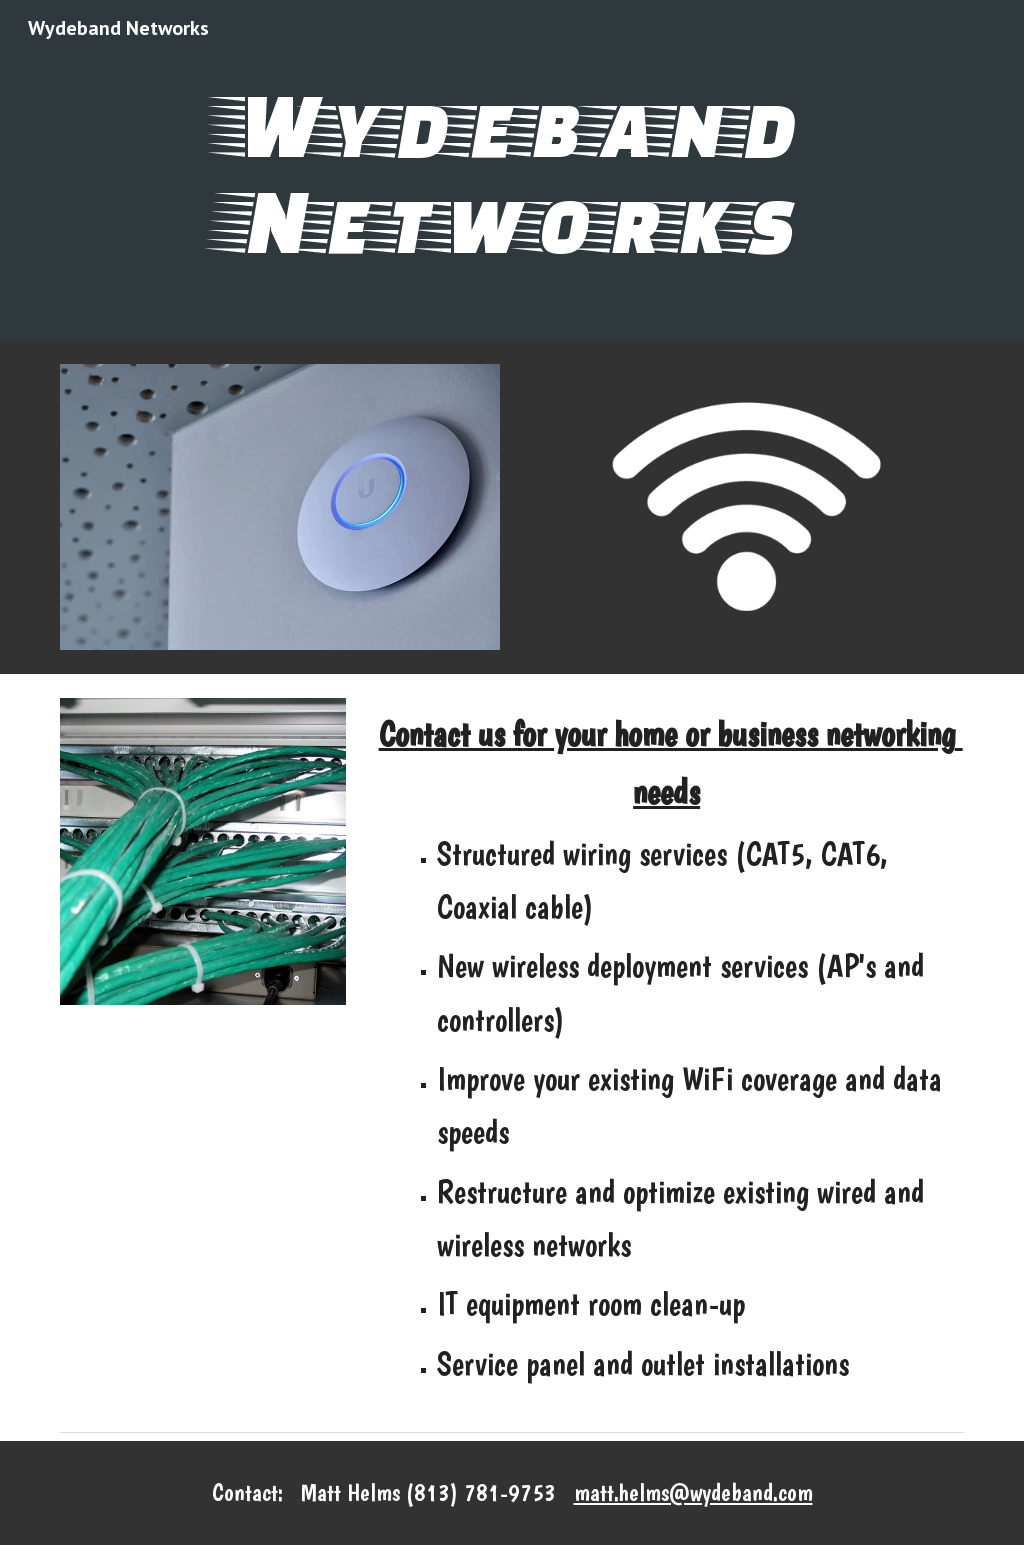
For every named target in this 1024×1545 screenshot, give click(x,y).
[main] (511, 170)
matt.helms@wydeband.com (693, 1492)
